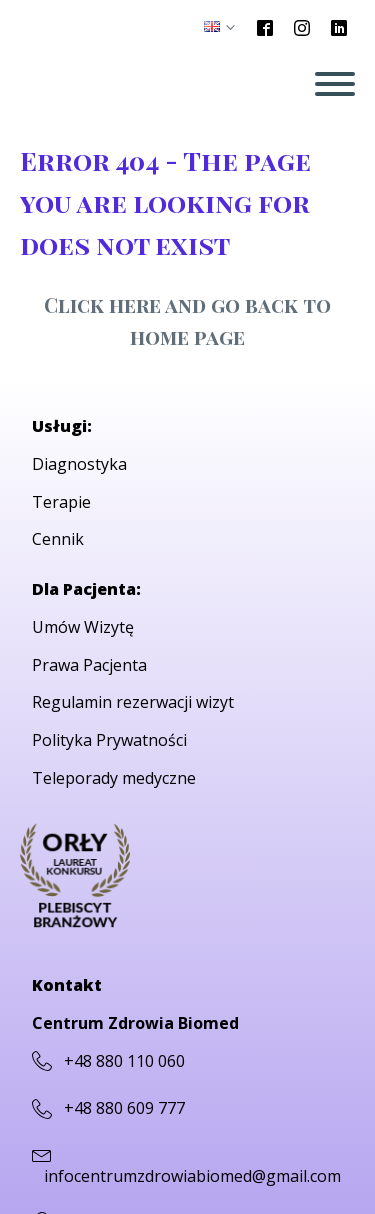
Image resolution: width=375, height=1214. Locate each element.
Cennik (58, 539)
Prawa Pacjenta (89, 665)
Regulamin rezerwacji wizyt (133, 702)
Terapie (61, 502)
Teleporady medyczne (114, 778)
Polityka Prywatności (109, 740)
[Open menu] (335, 84)
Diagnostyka (79, 464)
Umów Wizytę (83, 627)
